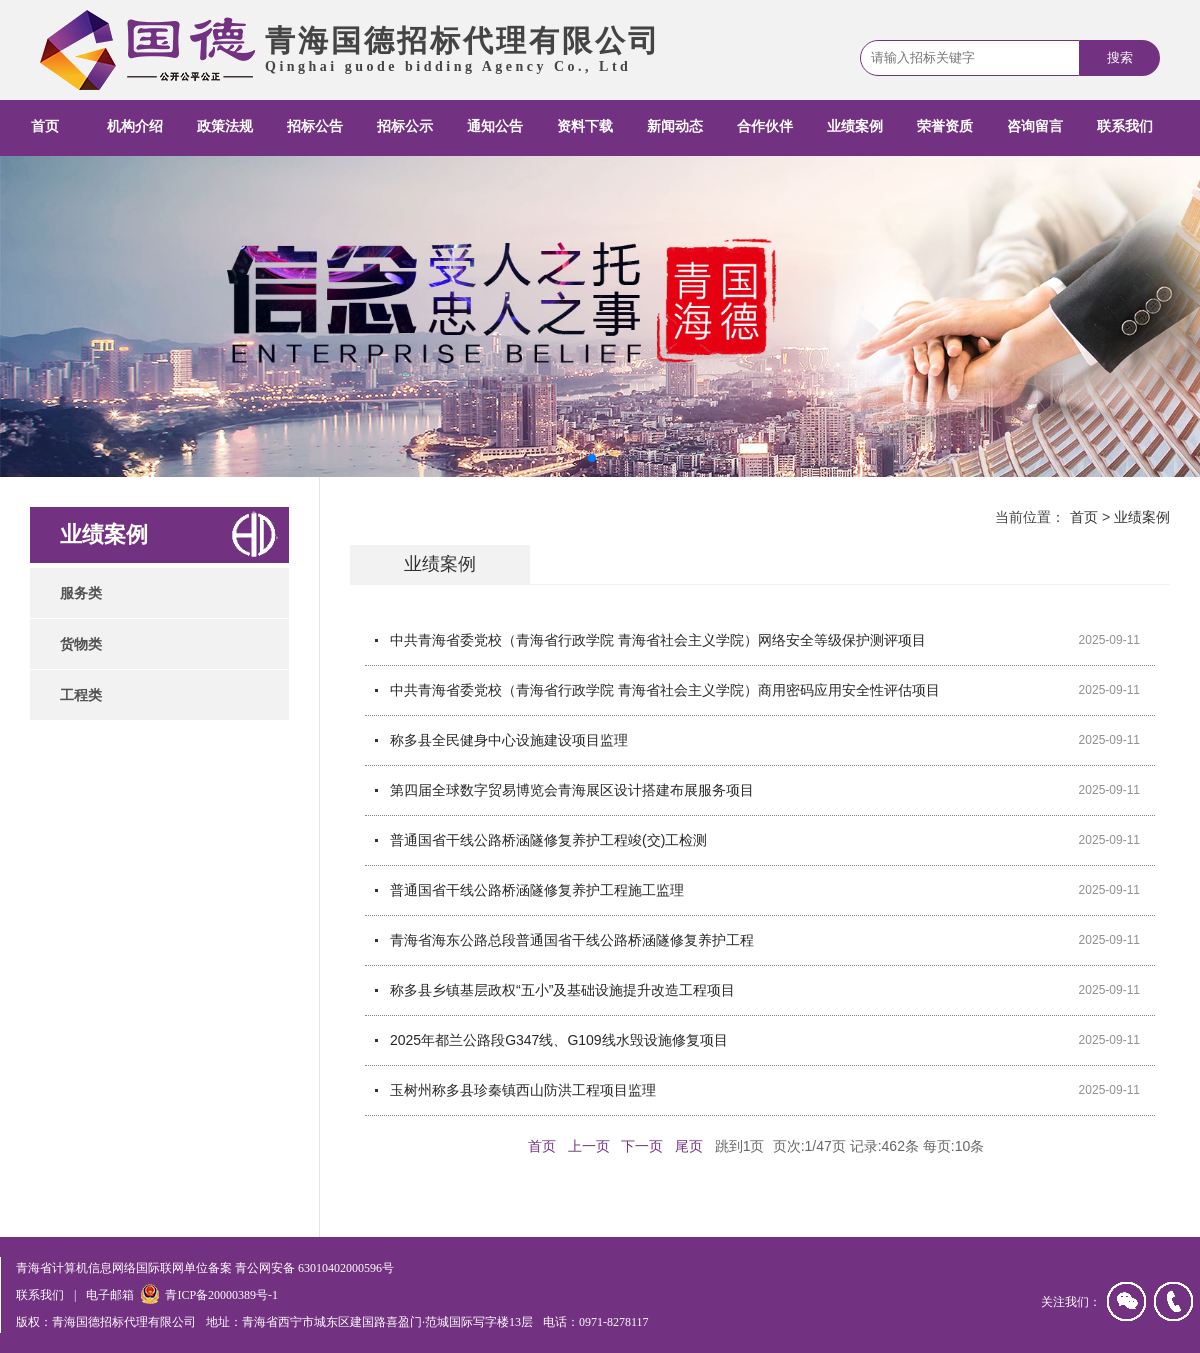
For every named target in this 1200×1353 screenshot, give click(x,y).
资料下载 (585, 126)
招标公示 (405, 126)
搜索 (1120, 57)
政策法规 (225, 126)
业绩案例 (855, 126)
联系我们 (1125, 126)
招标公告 (315, 126)
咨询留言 (1035, 126)
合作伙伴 (765, 126)
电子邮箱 (110, 1295)
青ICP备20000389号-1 (221, 1295)
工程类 (81, 695)
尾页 (689, 1146)
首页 (45, 126)
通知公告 (495, 126)
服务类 (81, 593)
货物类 (81, 644)
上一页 (589, 1146)
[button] (592, 458)
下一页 (642, 1146)
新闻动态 (675, 126)
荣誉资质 (945, 126)
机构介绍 (135, 126)
